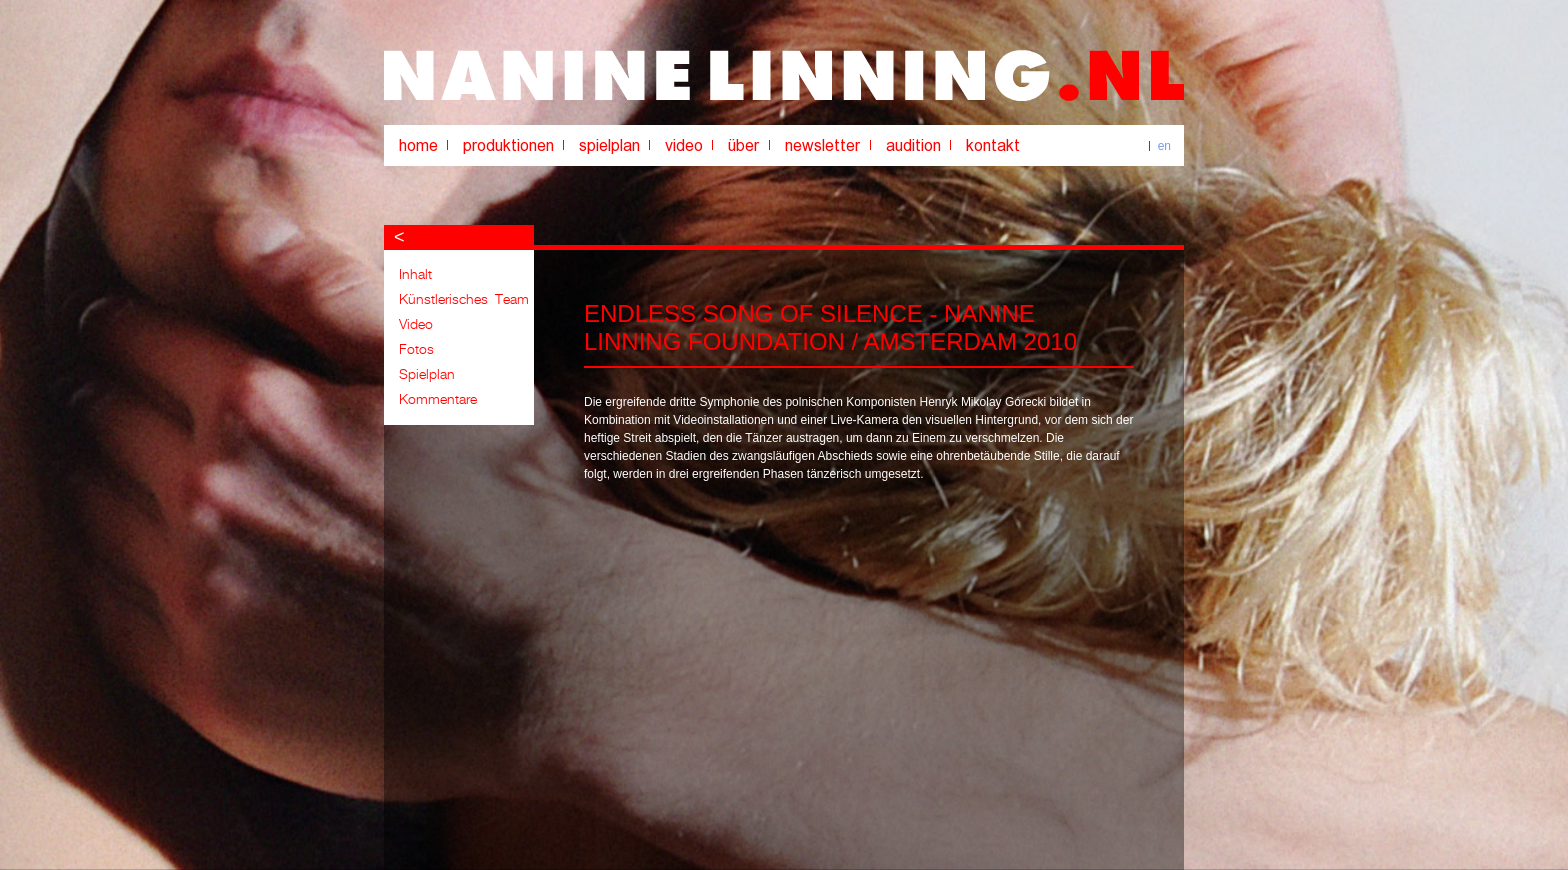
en (1164, 146)
